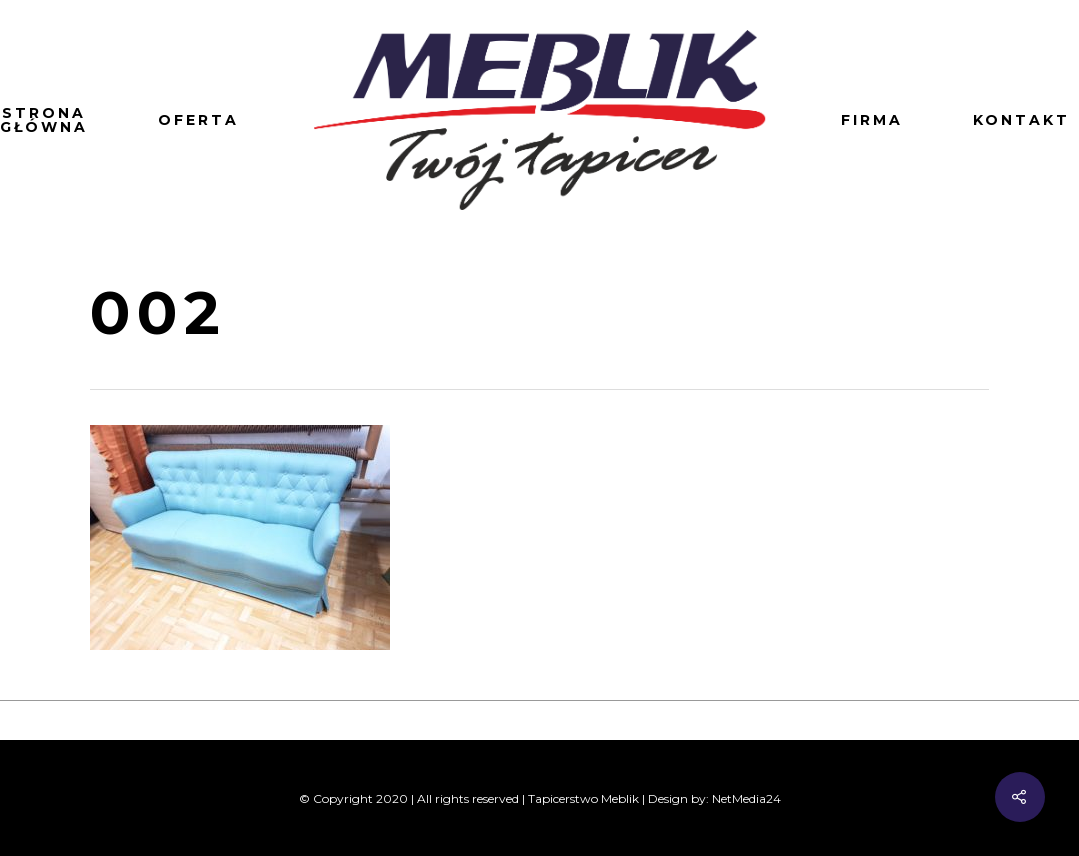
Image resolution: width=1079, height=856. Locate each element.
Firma (872, 120)
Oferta (198, 120)
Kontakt (1021, 120)
